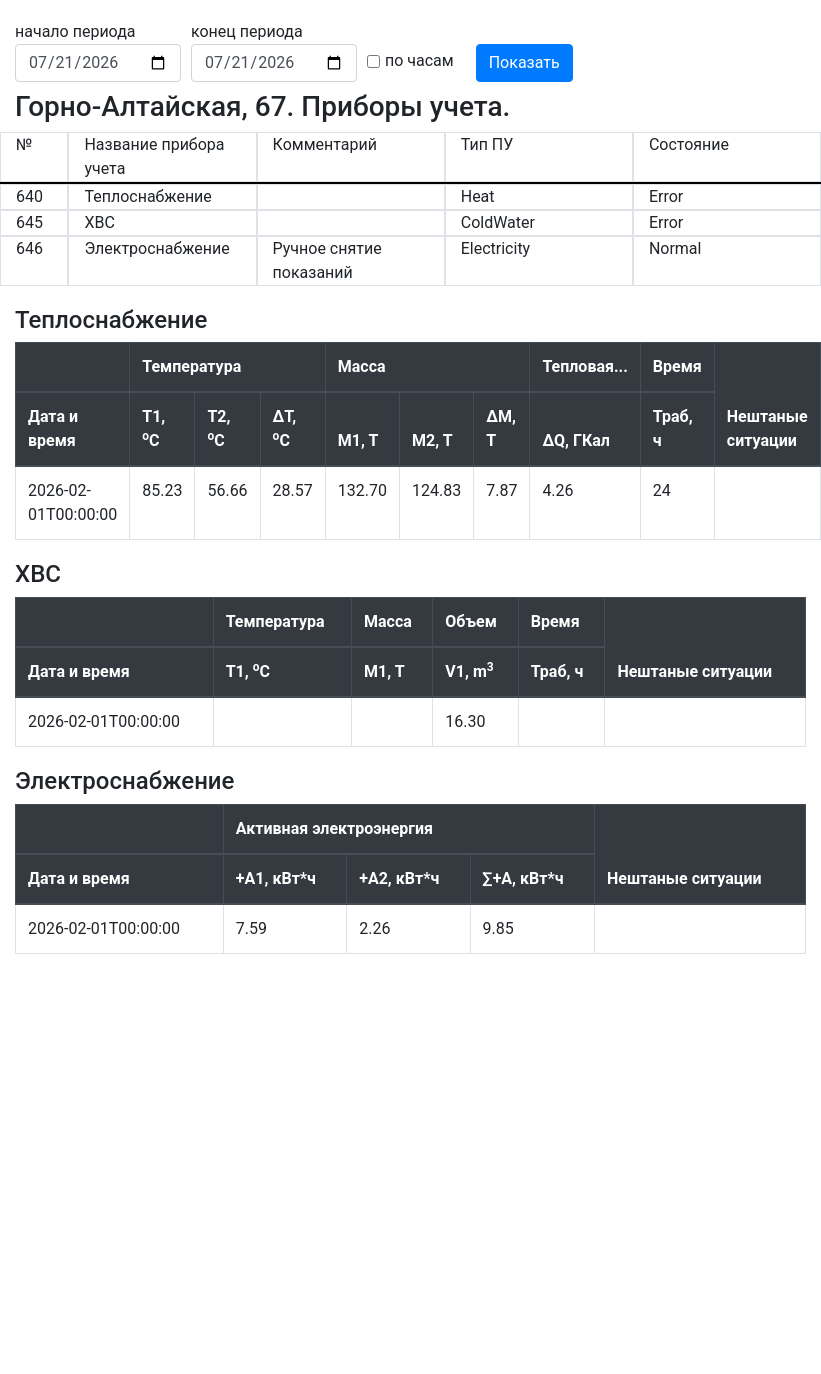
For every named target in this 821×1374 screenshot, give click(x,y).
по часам (419, 60)
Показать (524, 62)
